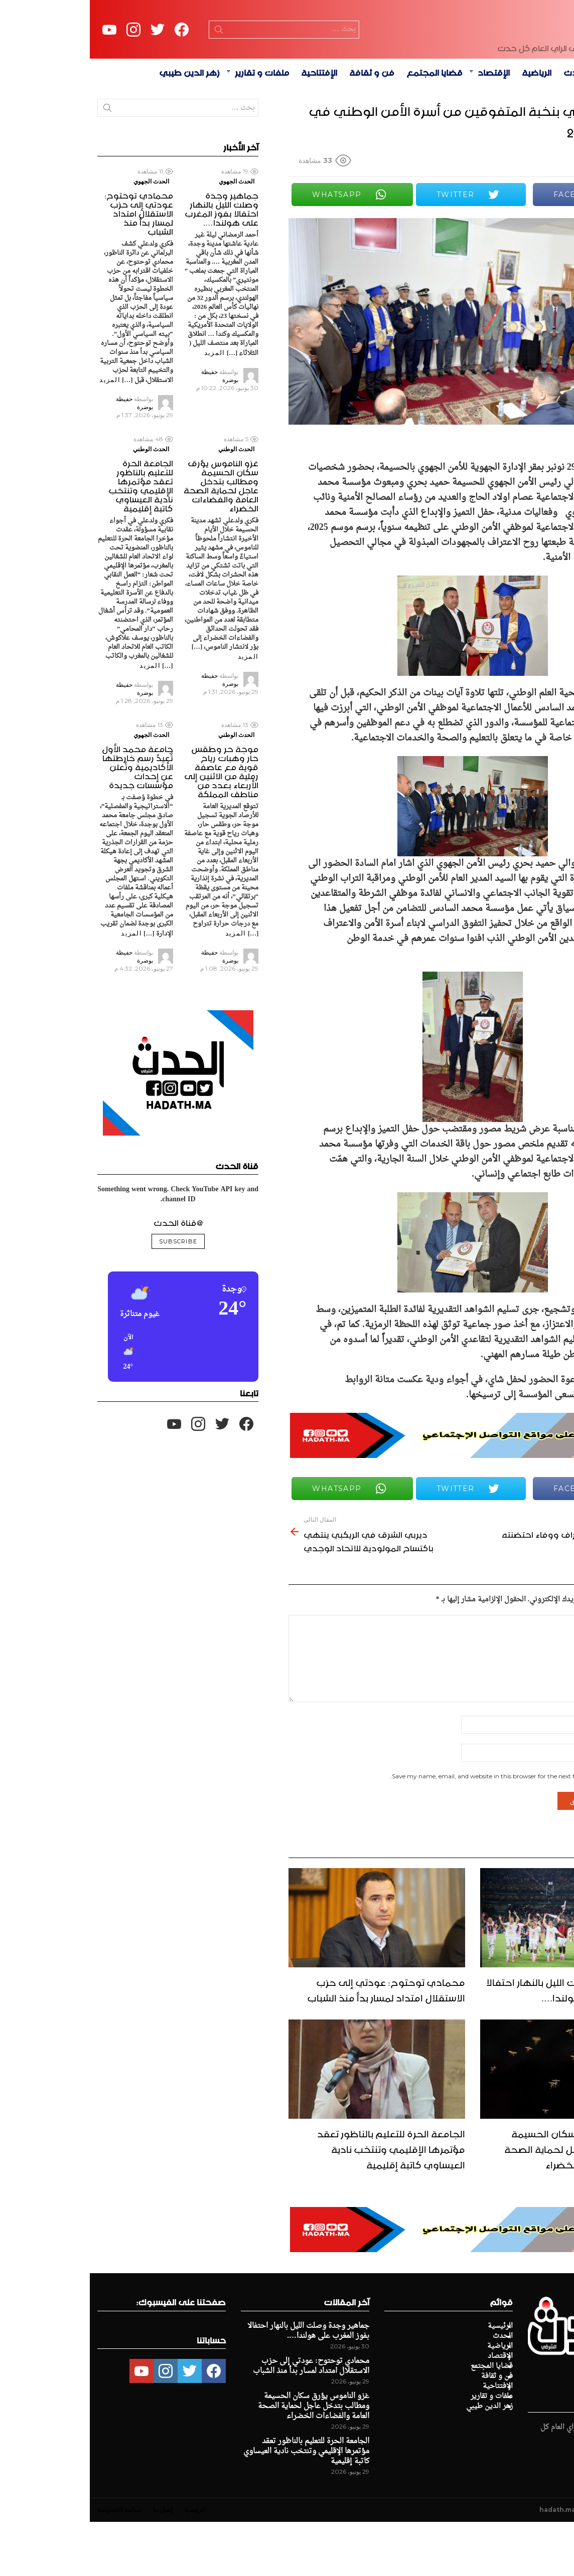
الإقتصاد (404, 125)
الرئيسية (525, 125)
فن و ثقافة (282, 125)
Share (553, 285)
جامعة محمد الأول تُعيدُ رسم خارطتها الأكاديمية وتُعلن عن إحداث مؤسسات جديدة (47, 819)
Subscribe (88, 1295)
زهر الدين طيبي (99, 125)
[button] (144, 1407)
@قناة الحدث (88, 1275)
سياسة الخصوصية (30, 2563)
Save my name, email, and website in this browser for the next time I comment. (415, 1830)
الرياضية (447, 125)
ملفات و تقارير (172, 125)
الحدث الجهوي (147, 235)
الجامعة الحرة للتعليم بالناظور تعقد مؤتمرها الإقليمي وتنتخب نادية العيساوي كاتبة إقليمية (301, 2202)
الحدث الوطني (146, 503)
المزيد (124, 407)
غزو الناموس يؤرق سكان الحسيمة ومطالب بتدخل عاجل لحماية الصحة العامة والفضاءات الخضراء (490, 2202)
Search (129, 59)
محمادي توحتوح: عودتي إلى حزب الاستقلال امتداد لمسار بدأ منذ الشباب (296, 2043)
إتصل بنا (73, 2563)
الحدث (486, 125)
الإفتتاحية (229, 125)
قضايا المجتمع (345, 125)
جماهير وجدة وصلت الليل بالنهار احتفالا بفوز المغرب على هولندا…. (481, 2043)
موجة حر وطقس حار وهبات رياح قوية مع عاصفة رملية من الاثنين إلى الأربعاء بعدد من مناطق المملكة (131, 824)
